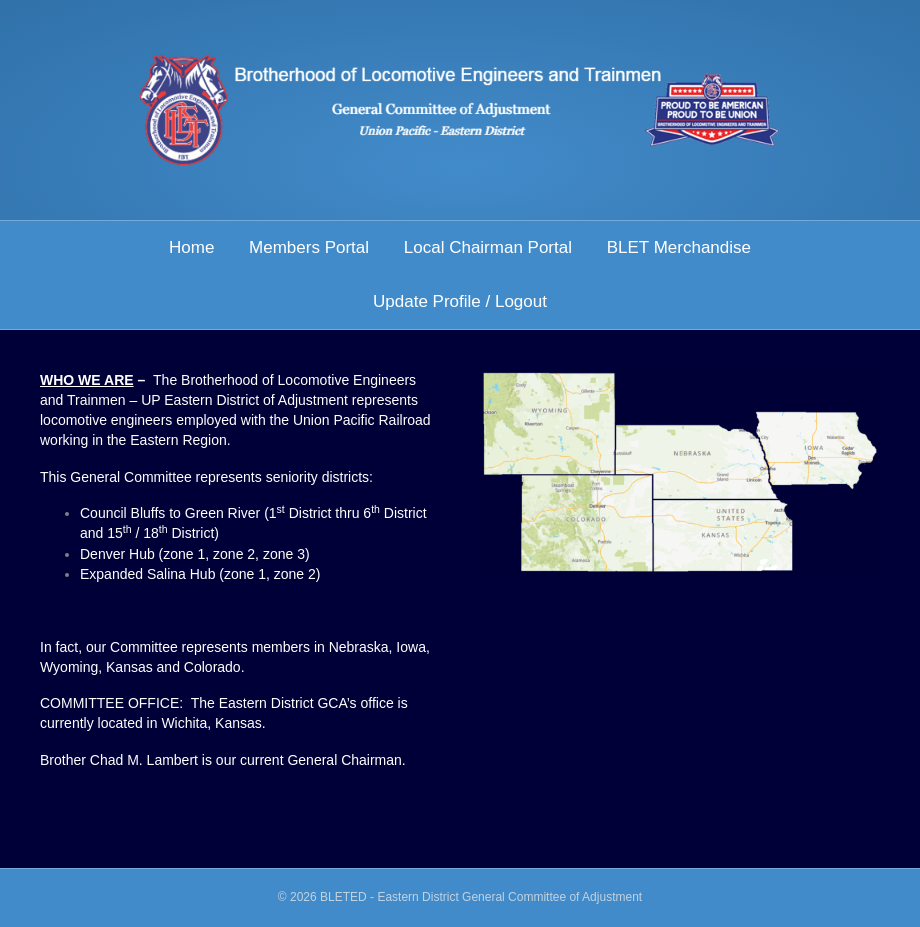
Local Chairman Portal (488, 247)
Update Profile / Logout (460, 301)
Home (191, 247)
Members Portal (309, 247)
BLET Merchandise (679, 247)
